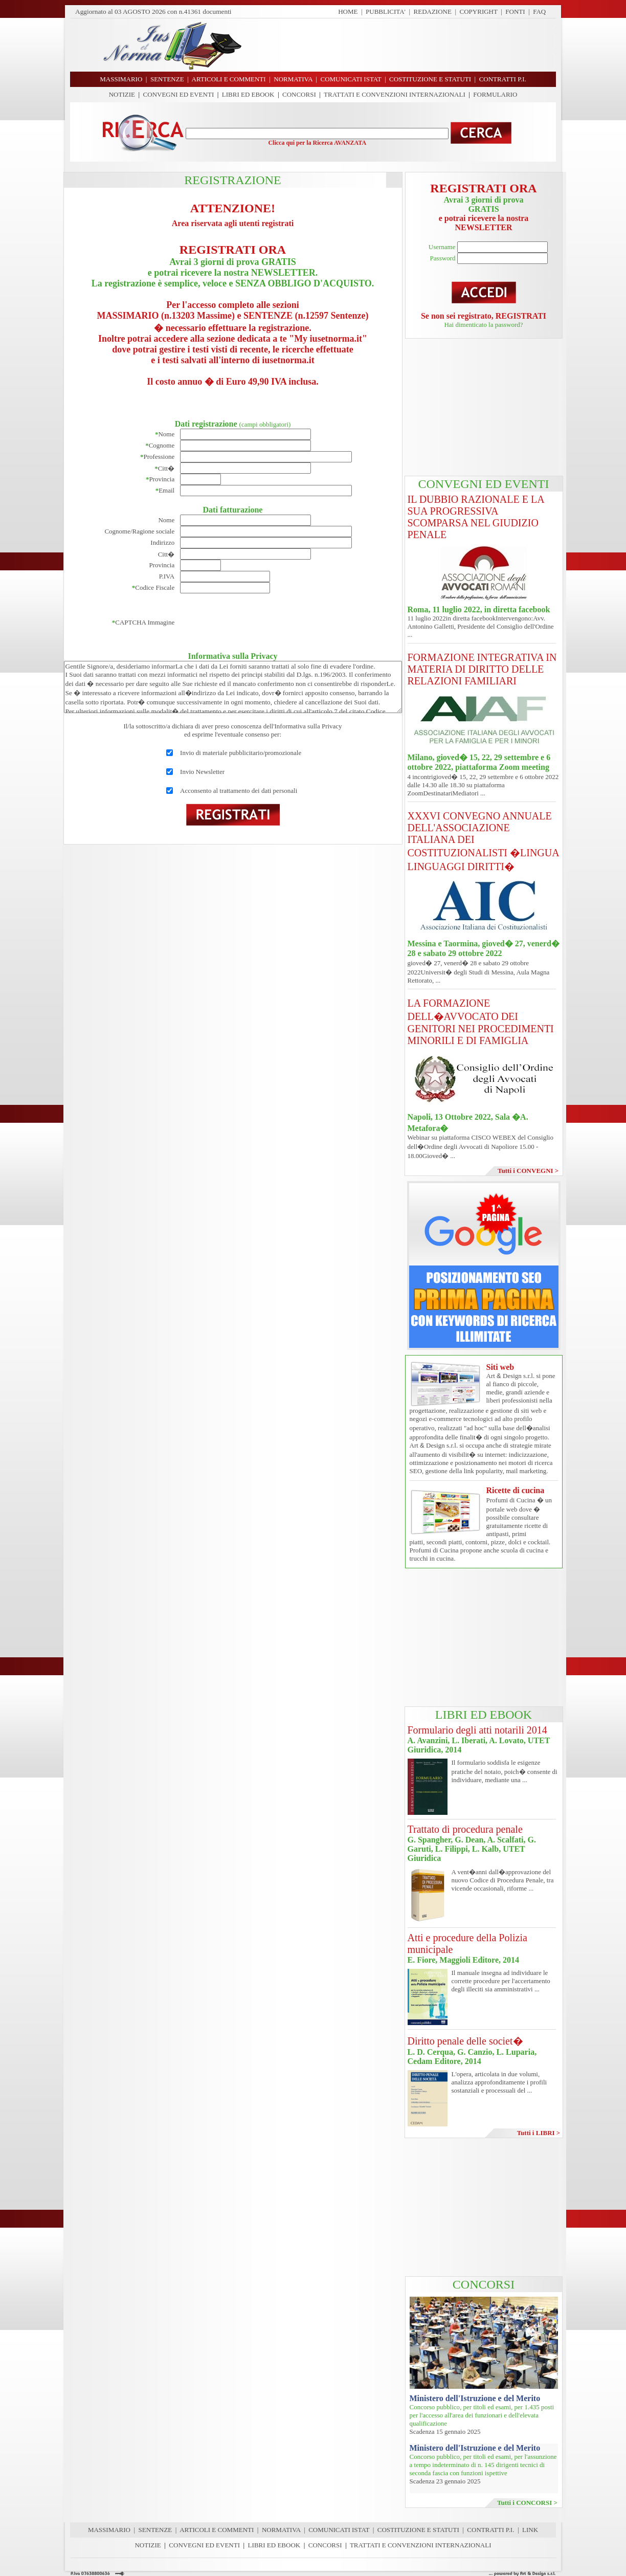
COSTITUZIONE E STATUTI (418, 2530)
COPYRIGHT (479, 11)
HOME (347, 11)
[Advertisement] (402, 45)
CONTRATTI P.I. (490, 2530)
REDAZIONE (433, 11)
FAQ (539, 11)
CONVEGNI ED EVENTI (178, 94)
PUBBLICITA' (386, 11)
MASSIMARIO (109, 2530)
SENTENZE (155, 2530)
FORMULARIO (495, 94)
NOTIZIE (122, 94)
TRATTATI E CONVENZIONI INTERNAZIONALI (394, 94)
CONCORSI (299, 94)
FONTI (515, 11)
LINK (530, 2530)
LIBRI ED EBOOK (248, 94)
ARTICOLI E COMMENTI (217, 2530)
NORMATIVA (281, 2530)
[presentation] (258, 622)
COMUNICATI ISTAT (338, 2530)
